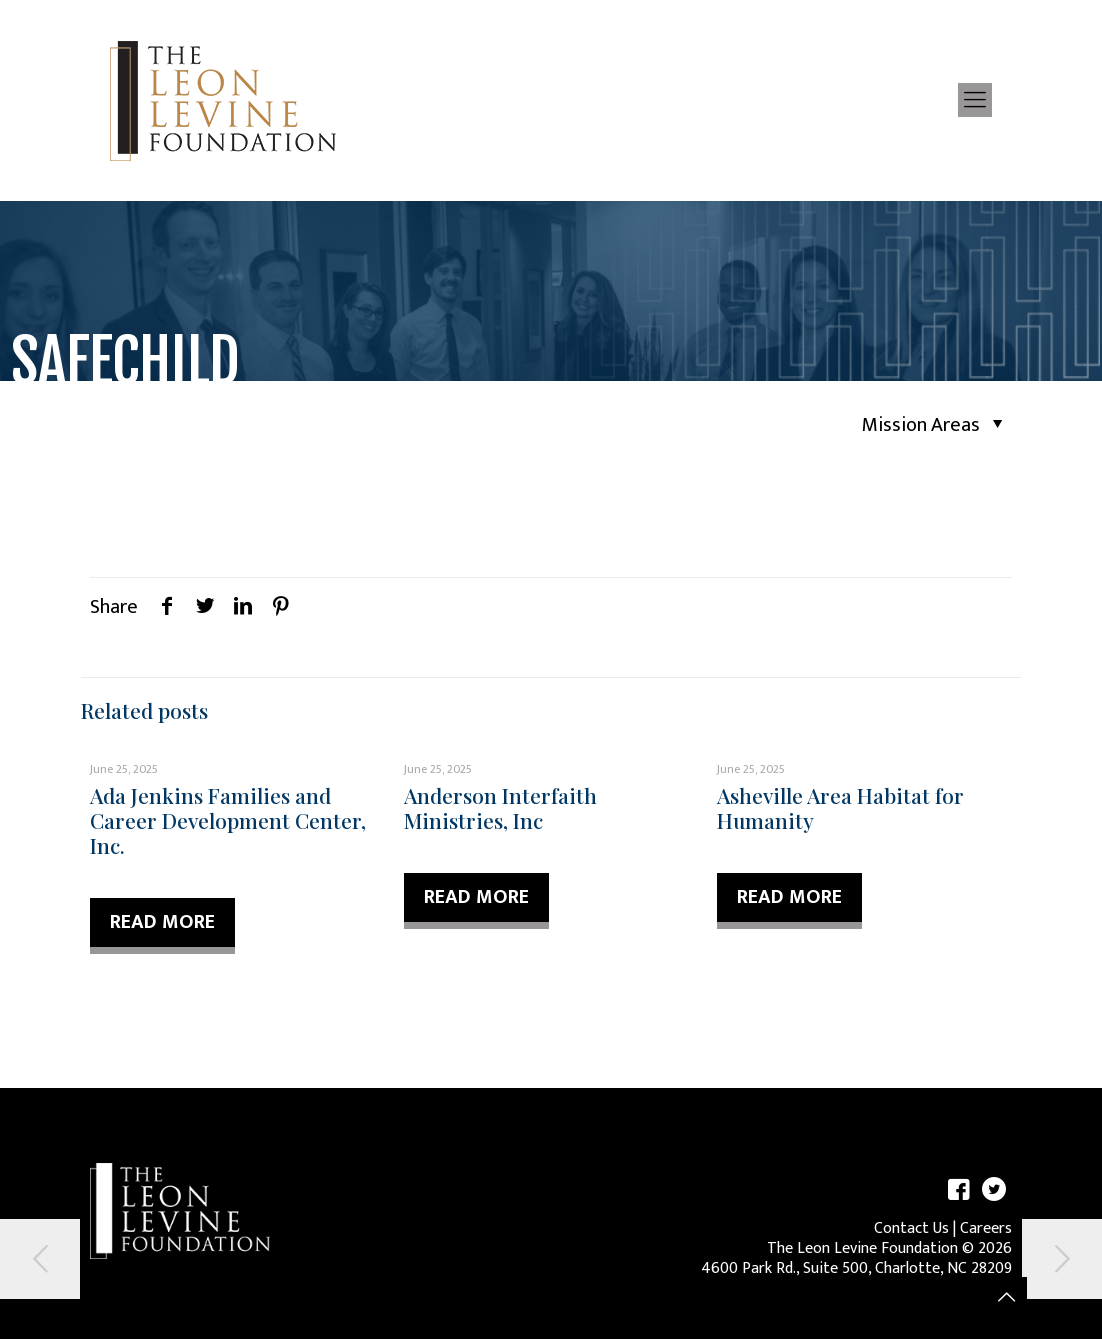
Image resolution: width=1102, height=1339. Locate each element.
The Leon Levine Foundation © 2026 (889, 1248)
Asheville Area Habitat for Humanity (840, 807)
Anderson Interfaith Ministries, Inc (500, 807)
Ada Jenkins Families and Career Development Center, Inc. (228, 820)
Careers (986, 1228)
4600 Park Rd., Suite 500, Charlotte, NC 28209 (856, 1268)
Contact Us (911, 1228)
